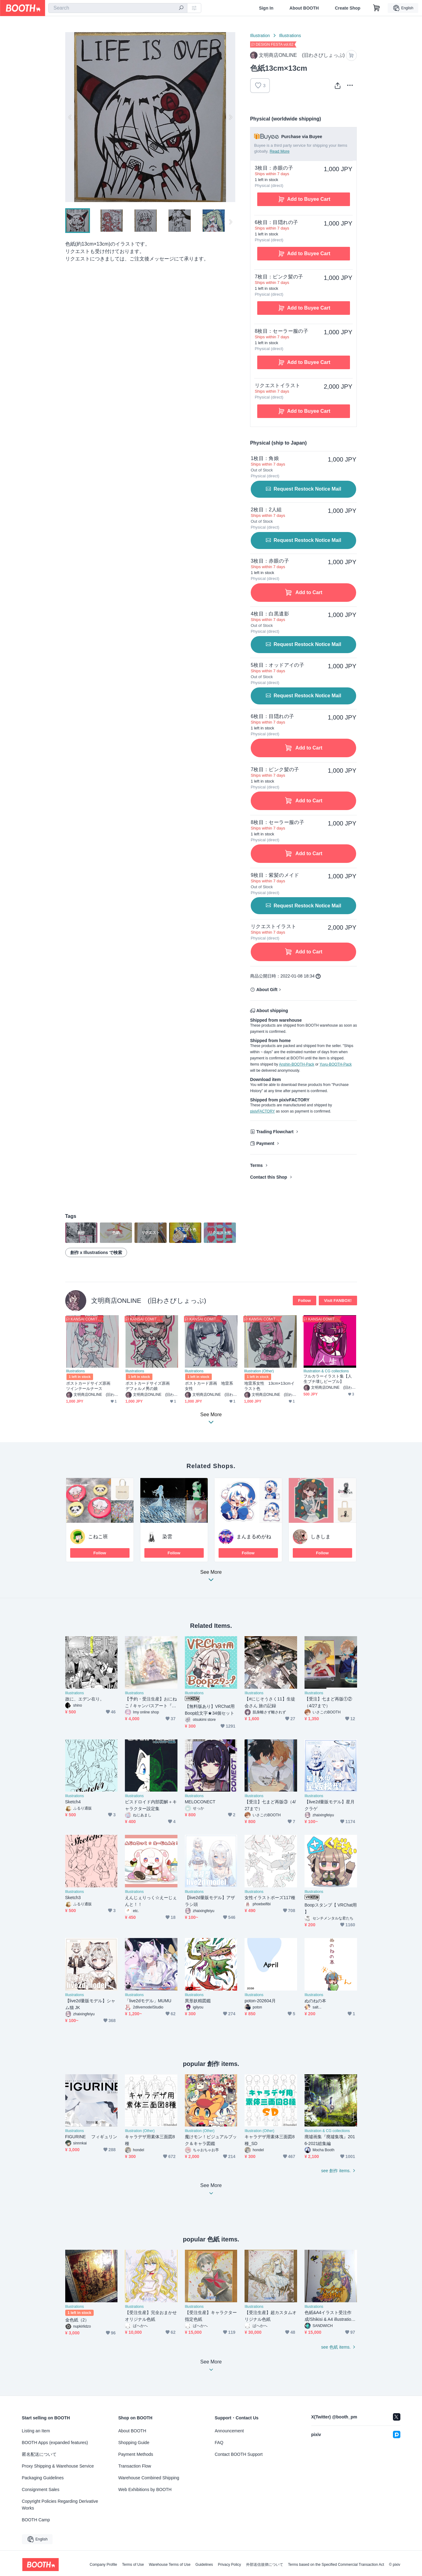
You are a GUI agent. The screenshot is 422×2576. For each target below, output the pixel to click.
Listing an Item (36, 2430)
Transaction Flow (134, 2466)
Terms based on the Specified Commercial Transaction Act (336, 2564)
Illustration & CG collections (326, 1371)
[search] (181, 8)
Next (230, 117)
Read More (279, 151)
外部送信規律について (264, 2564)
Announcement (229, 2430)
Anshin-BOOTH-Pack (296, 1064)
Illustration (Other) (259, 1371)
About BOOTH (304, 8)
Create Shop (347, 8)
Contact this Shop (268, 1177)
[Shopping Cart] (377, 8)
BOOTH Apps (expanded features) (55, 2442)
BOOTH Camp (36, 2519)
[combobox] (117, 8)
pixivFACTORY (262, 1111)
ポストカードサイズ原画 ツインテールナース (90, 1386)
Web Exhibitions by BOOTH (145, 2489)
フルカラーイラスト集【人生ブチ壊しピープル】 (328, 1379)
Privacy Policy (229, 2564)
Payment (265, 1143)
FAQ (219, 2442)
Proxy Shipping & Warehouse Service (58, 2466)
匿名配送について (39, 2454)
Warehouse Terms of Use (169, 2564)
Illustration (260, 35)
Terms (256, 1165)
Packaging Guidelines (43, 2477)
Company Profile (103, 2564)
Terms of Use (133, 2564)
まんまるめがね (254, 1536)
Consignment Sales (40, 2489)
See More (211, 1578)
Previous (70, 117)
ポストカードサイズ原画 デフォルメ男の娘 (150, 1386)
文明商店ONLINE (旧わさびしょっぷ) (148, 1300)
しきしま (320, 1536)
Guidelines (204, 2564)
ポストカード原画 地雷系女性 (209, 1386)
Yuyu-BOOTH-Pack (335, 1064)
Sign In (266, 8)
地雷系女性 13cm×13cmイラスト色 (269, 1386)
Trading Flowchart (275, 1131)
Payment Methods (135, 2454)
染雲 (167, 1536)
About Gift (266, 989)
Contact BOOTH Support (239, 2454)
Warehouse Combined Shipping (148, 2477)
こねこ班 (98, 1536)
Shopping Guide (133, 2442)
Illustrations (290, 35)
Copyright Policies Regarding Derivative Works (60, 2505)
